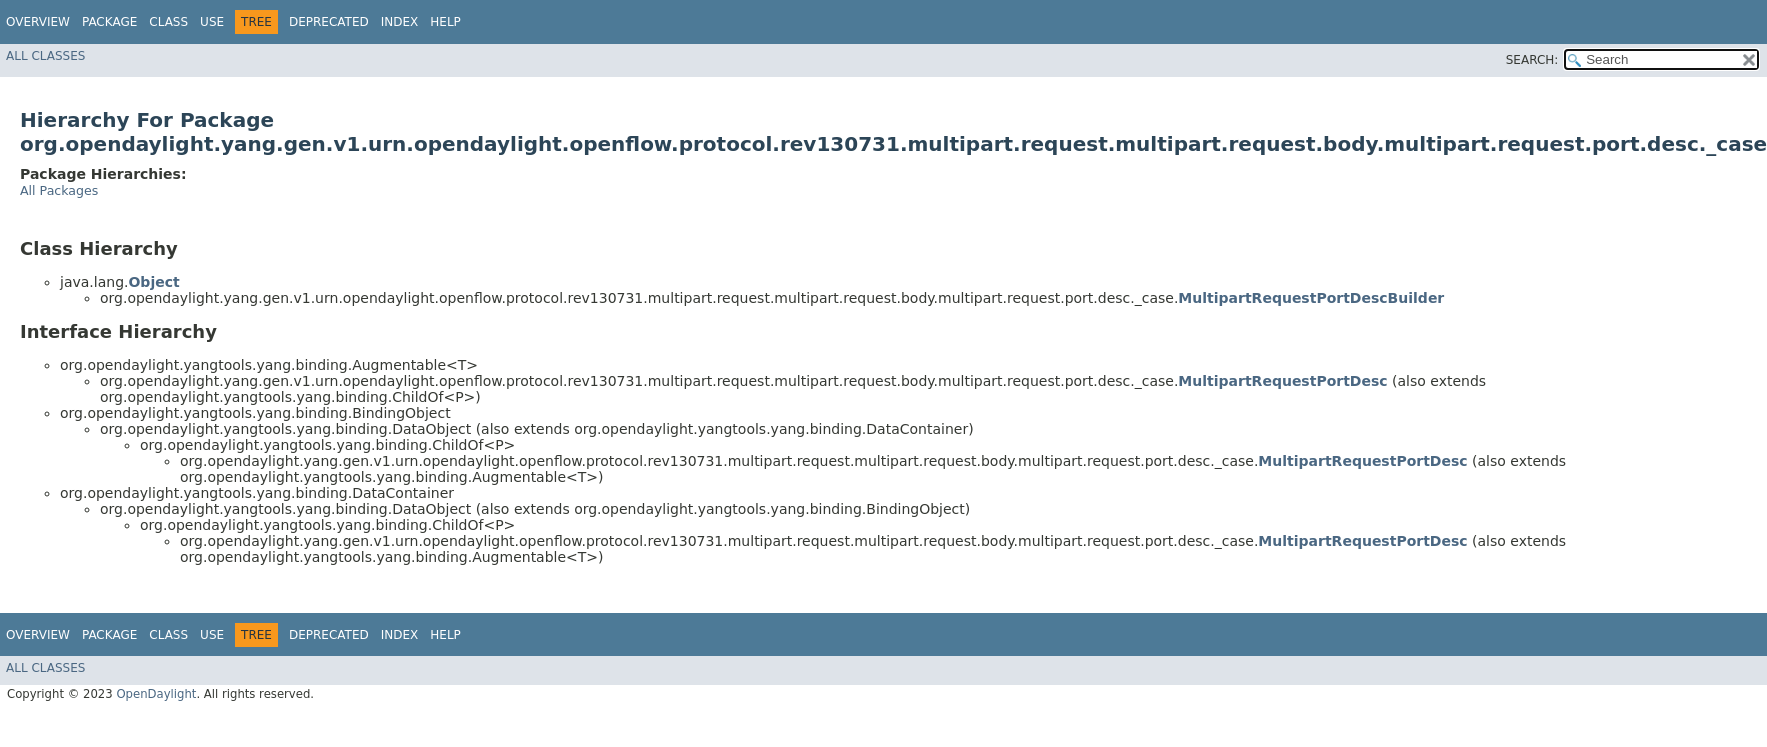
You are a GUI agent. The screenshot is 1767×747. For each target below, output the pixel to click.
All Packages (59, 190)
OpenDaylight (156, 694)
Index (400, 22)
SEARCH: (1532, 60)
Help (445, 22)
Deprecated (329, 22)
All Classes (45, 56)
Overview (38, 22)
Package (109, 22)
